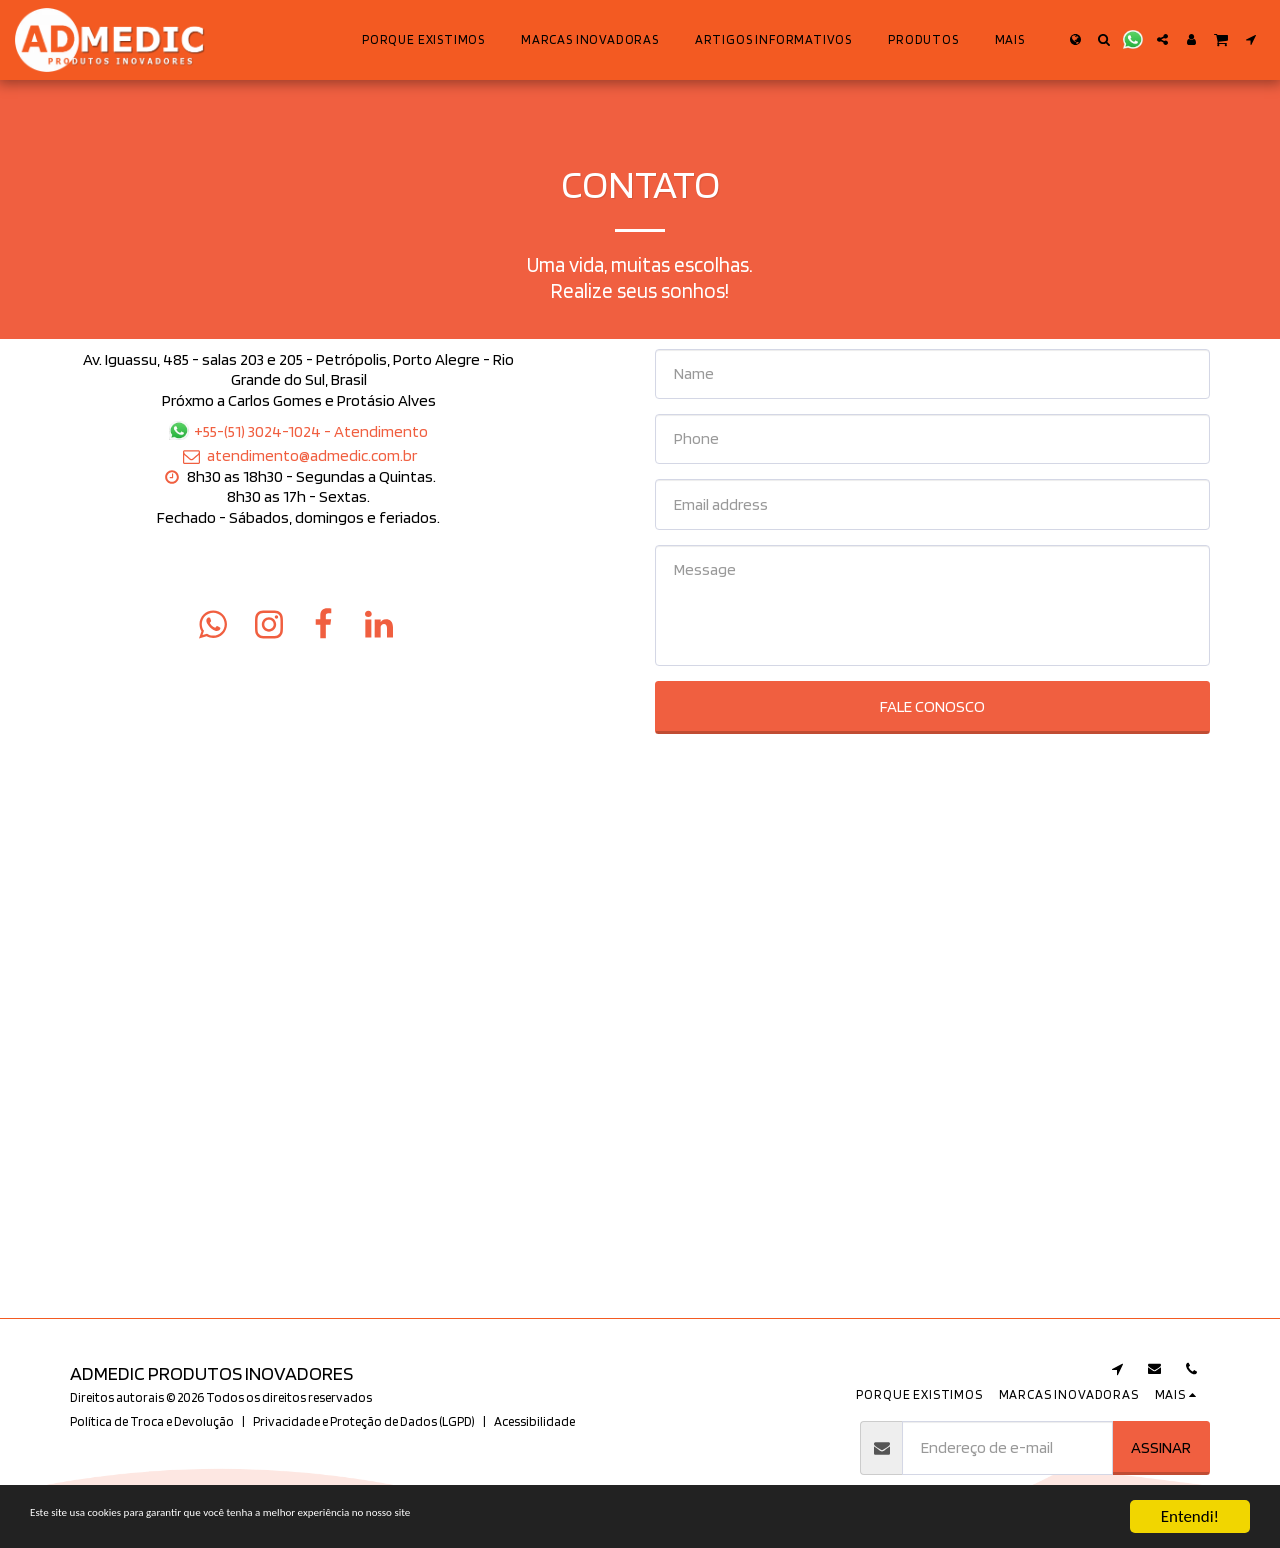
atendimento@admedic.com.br (299, 455)
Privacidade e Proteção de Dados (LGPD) (364, 1421)
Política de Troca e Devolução (152, 1421)
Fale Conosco (932, 706)
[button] (1104, 39)
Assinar (1161, 1447)
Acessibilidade (534, 1421)
